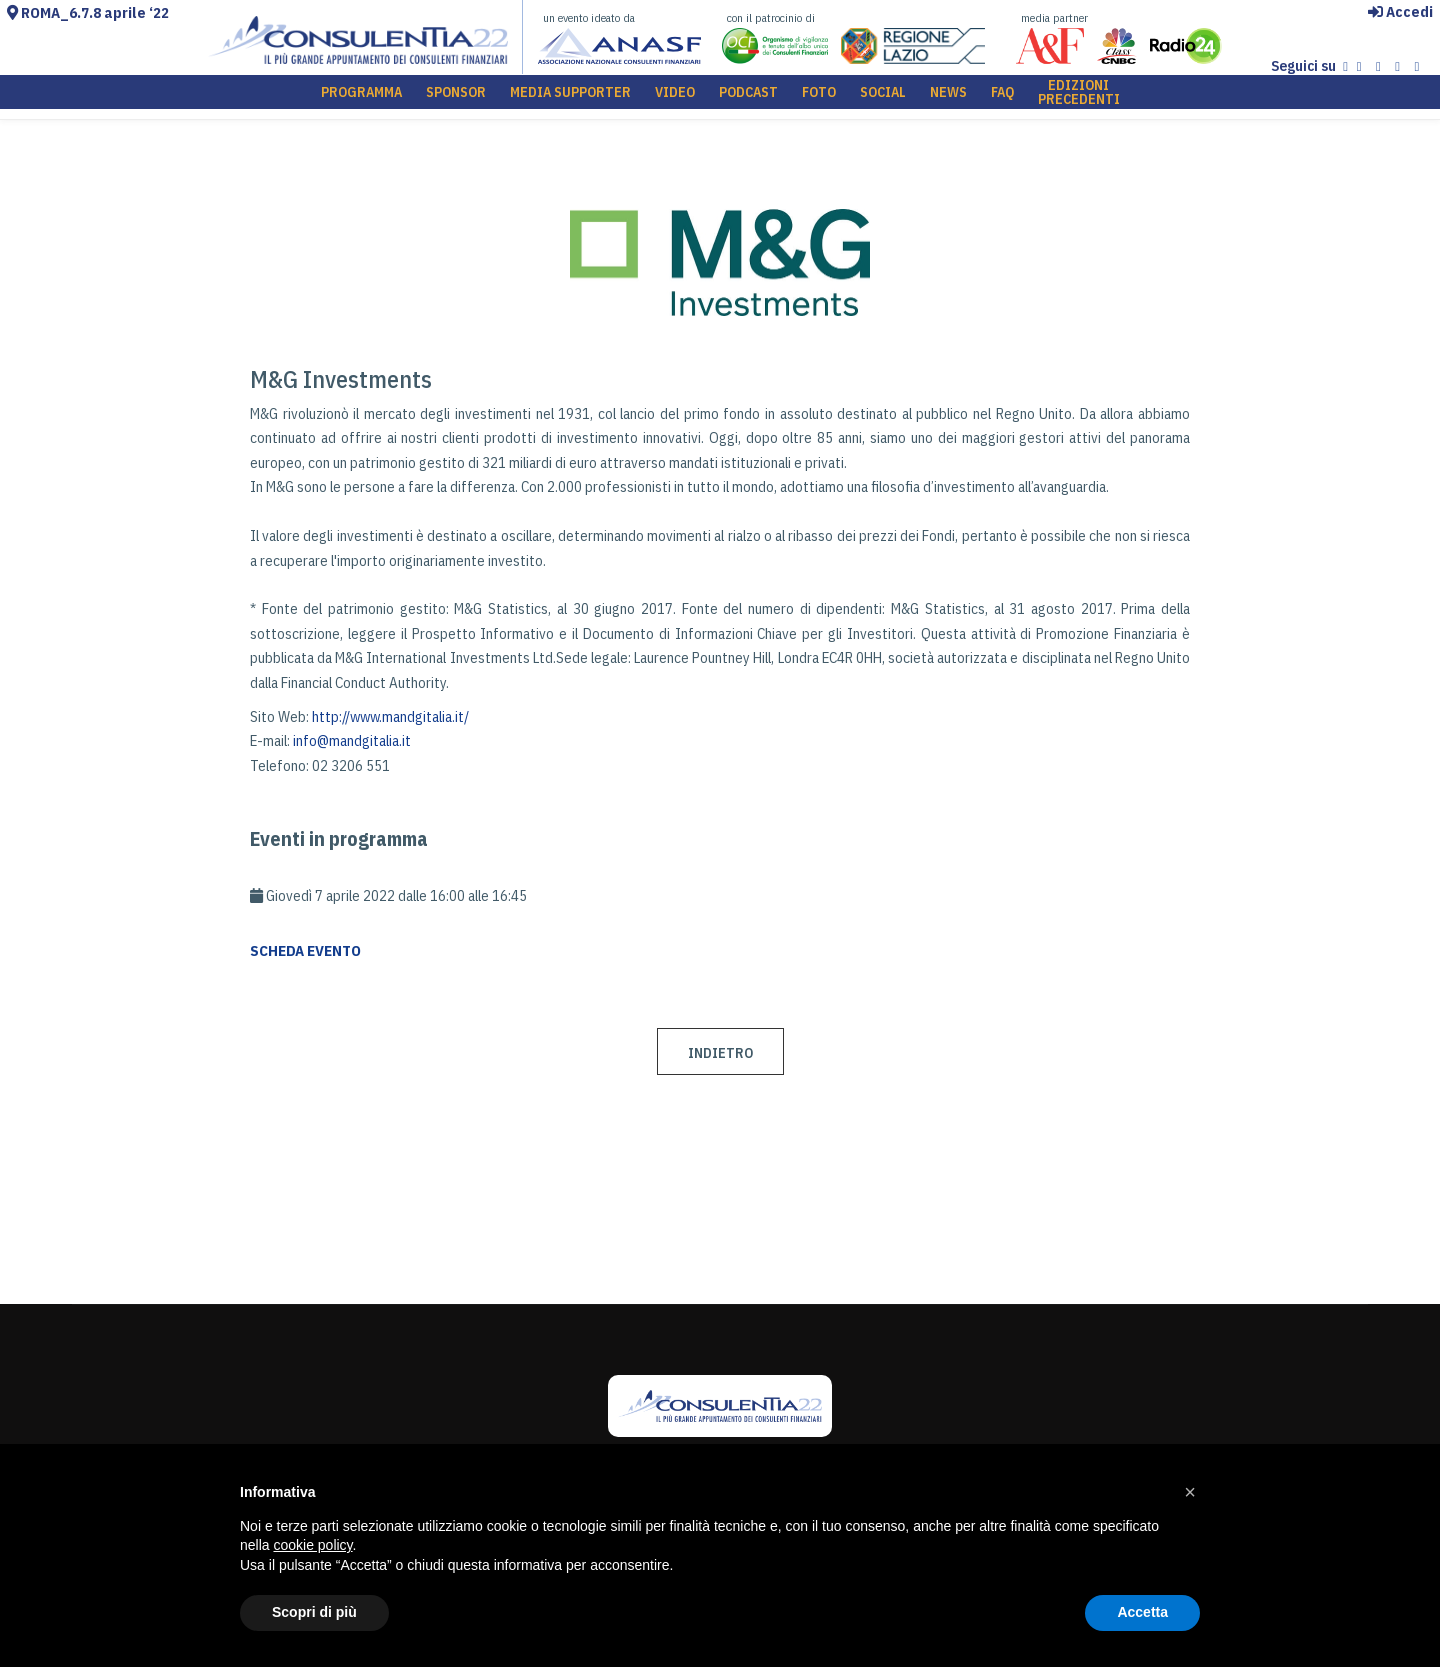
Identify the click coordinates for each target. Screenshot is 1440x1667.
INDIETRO (720, 1053)
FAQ (1002, 97)
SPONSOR (456, 97)
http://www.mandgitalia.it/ (390, 716)
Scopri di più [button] (314, 1612)
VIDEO (675, 97)
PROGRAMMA (361, 97)
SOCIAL (883, 97)
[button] (1190, 1492)
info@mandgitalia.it (352, 740)
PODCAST (748, 97)
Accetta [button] (1142, 1612)
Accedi (1400, 11)
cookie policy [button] (312, 1545)
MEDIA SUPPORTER (570, 97)
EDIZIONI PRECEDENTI (1079, 97)
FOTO (819, 97)
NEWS (948, 97)
